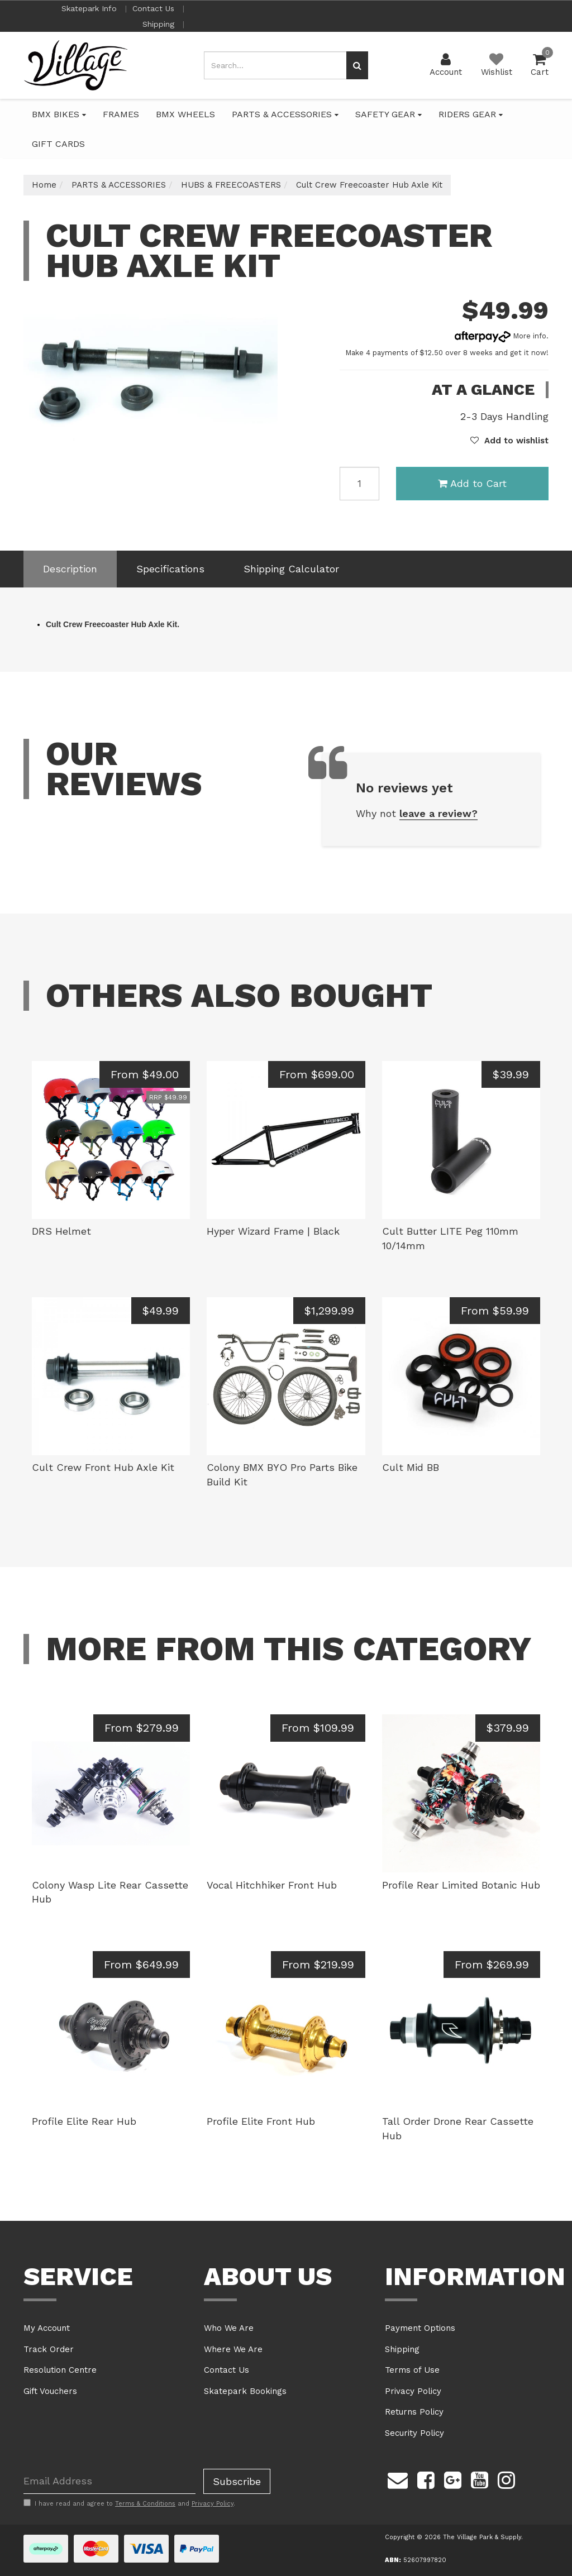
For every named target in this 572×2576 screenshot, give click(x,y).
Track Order (48, 2349)
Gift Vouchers (50, 2391)
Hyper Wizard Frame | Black (273, 1231)
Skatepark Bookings (245, 2391)
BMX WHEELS (185, 114)
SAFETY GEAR (388, 114)
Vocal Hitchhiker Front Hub (272, 1885)
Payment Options (420, 2328)
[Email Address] (109, 2481)
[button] (509, 441)
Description (70, 569)
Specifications (170, 569)
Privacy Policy (413, 2391)
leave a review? (438, 813)
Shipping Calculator (291, 569)
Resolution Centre (60, 2370)
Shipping (159, 24)
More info (500, 336)
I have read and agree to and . (129, 2503)
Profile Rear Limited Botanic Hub (461, 1885)
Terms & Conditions (145, 2503)
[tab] (70, 569)
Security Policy (414, 2433)
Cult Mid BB (410, 1467)
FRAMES (121, 114)
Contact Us (154, 8)
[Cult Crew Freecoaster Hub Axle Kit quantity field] (359, 483)
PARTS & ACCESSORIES (285, 114)
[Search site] (357, 65)
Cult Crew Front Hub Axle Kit (103, 1467)
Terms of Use (412, 2370)
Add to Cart (472, 483)
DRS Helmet (61, 1231)
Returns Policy (414, 2412)
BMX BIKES (59, 114)
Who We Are (229, 2328)
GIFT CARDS (58, 143)
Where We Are (233, 2349)
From (145, 1074)
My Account (46, 2328)
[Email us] (398, 2478)
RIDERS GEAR (470, 114)
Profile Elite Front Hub (261, 2121)
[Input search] (275, 65)
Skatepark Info (90, 8)
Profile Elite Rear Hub (84, 2121)
